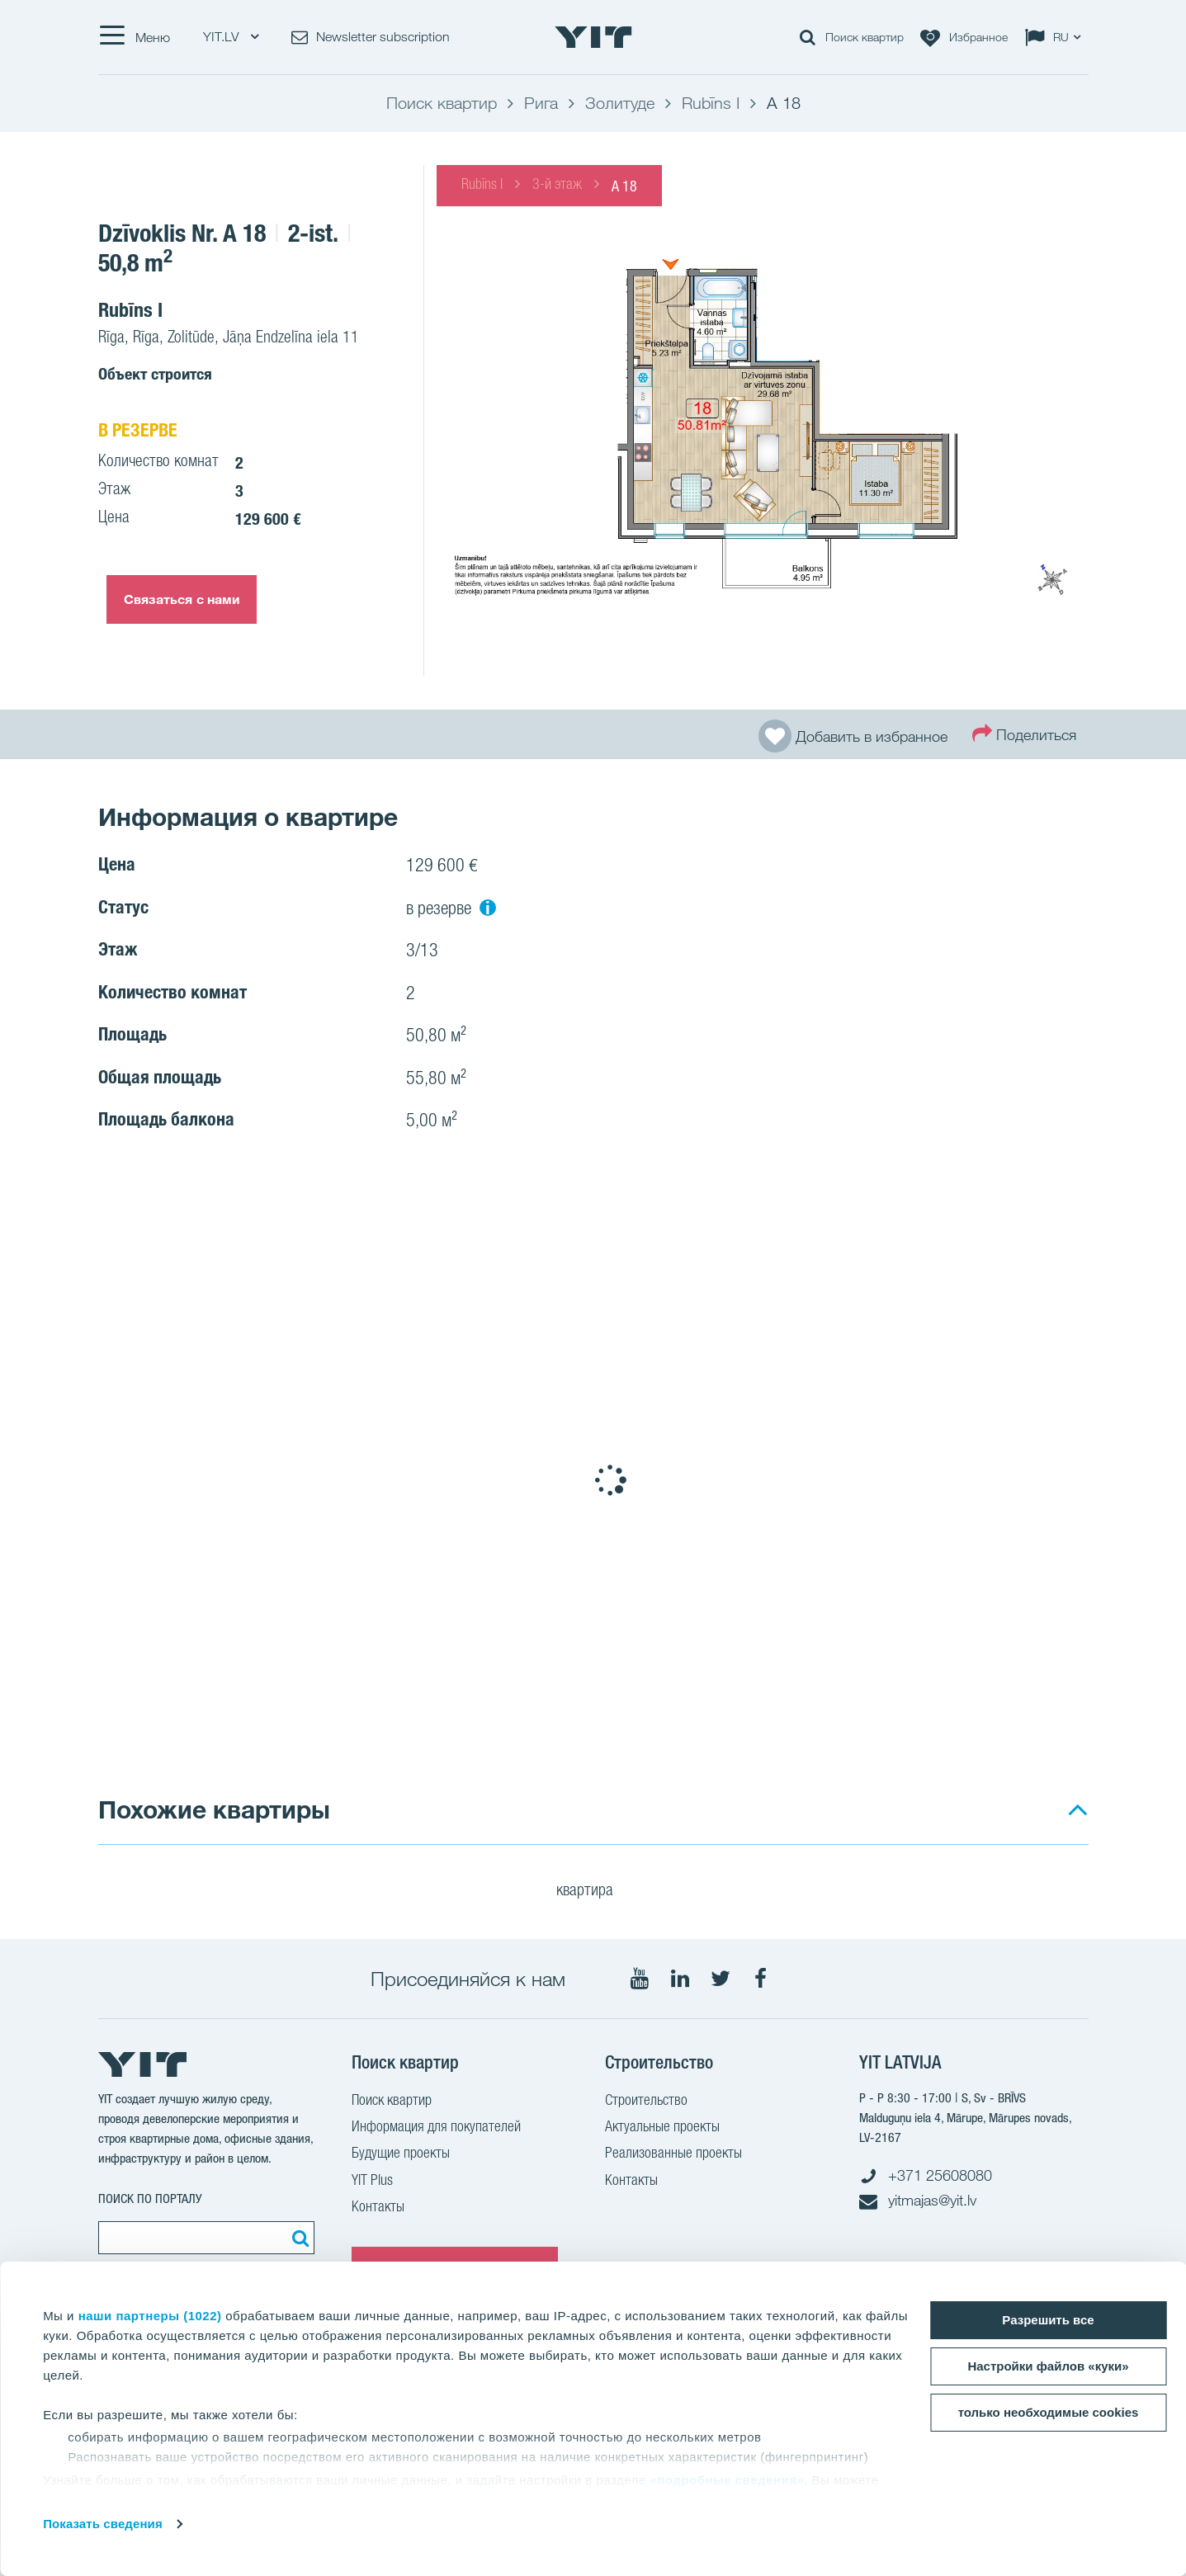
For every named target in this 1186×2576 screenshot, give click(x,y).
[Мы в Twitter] (720, 1978)
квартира (595, 1892)
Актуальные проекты (662, 2128)
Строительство (646, 2101)
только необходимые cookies (1048, 2412)
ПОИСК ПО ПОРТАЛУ (150, 2198)
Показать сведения (103, 2524)
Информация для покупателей (436, 2128)
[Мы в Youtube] (639, 1978)
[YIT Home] (593, 37)
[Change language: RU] (1056, 37)
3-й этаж (557, 185)
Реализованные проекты (673, 2154)
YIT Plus (372, 2181)
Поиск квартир (392, 2101)
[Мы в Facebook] (761, 1978)
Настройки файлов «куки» (1047, 2366)
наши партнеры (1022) (150, 2316)
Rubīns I (482, 185)
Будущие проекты (401, 2154)
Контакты (378, 2208)
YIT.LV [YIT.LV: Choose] (230, 37)
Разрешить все (1048, 2320)
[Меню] (134, 37)
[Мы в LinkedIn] (680, 1978)
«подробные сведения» (727, 2480)
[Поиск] (298, 2237)
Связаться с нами (182, 599)
